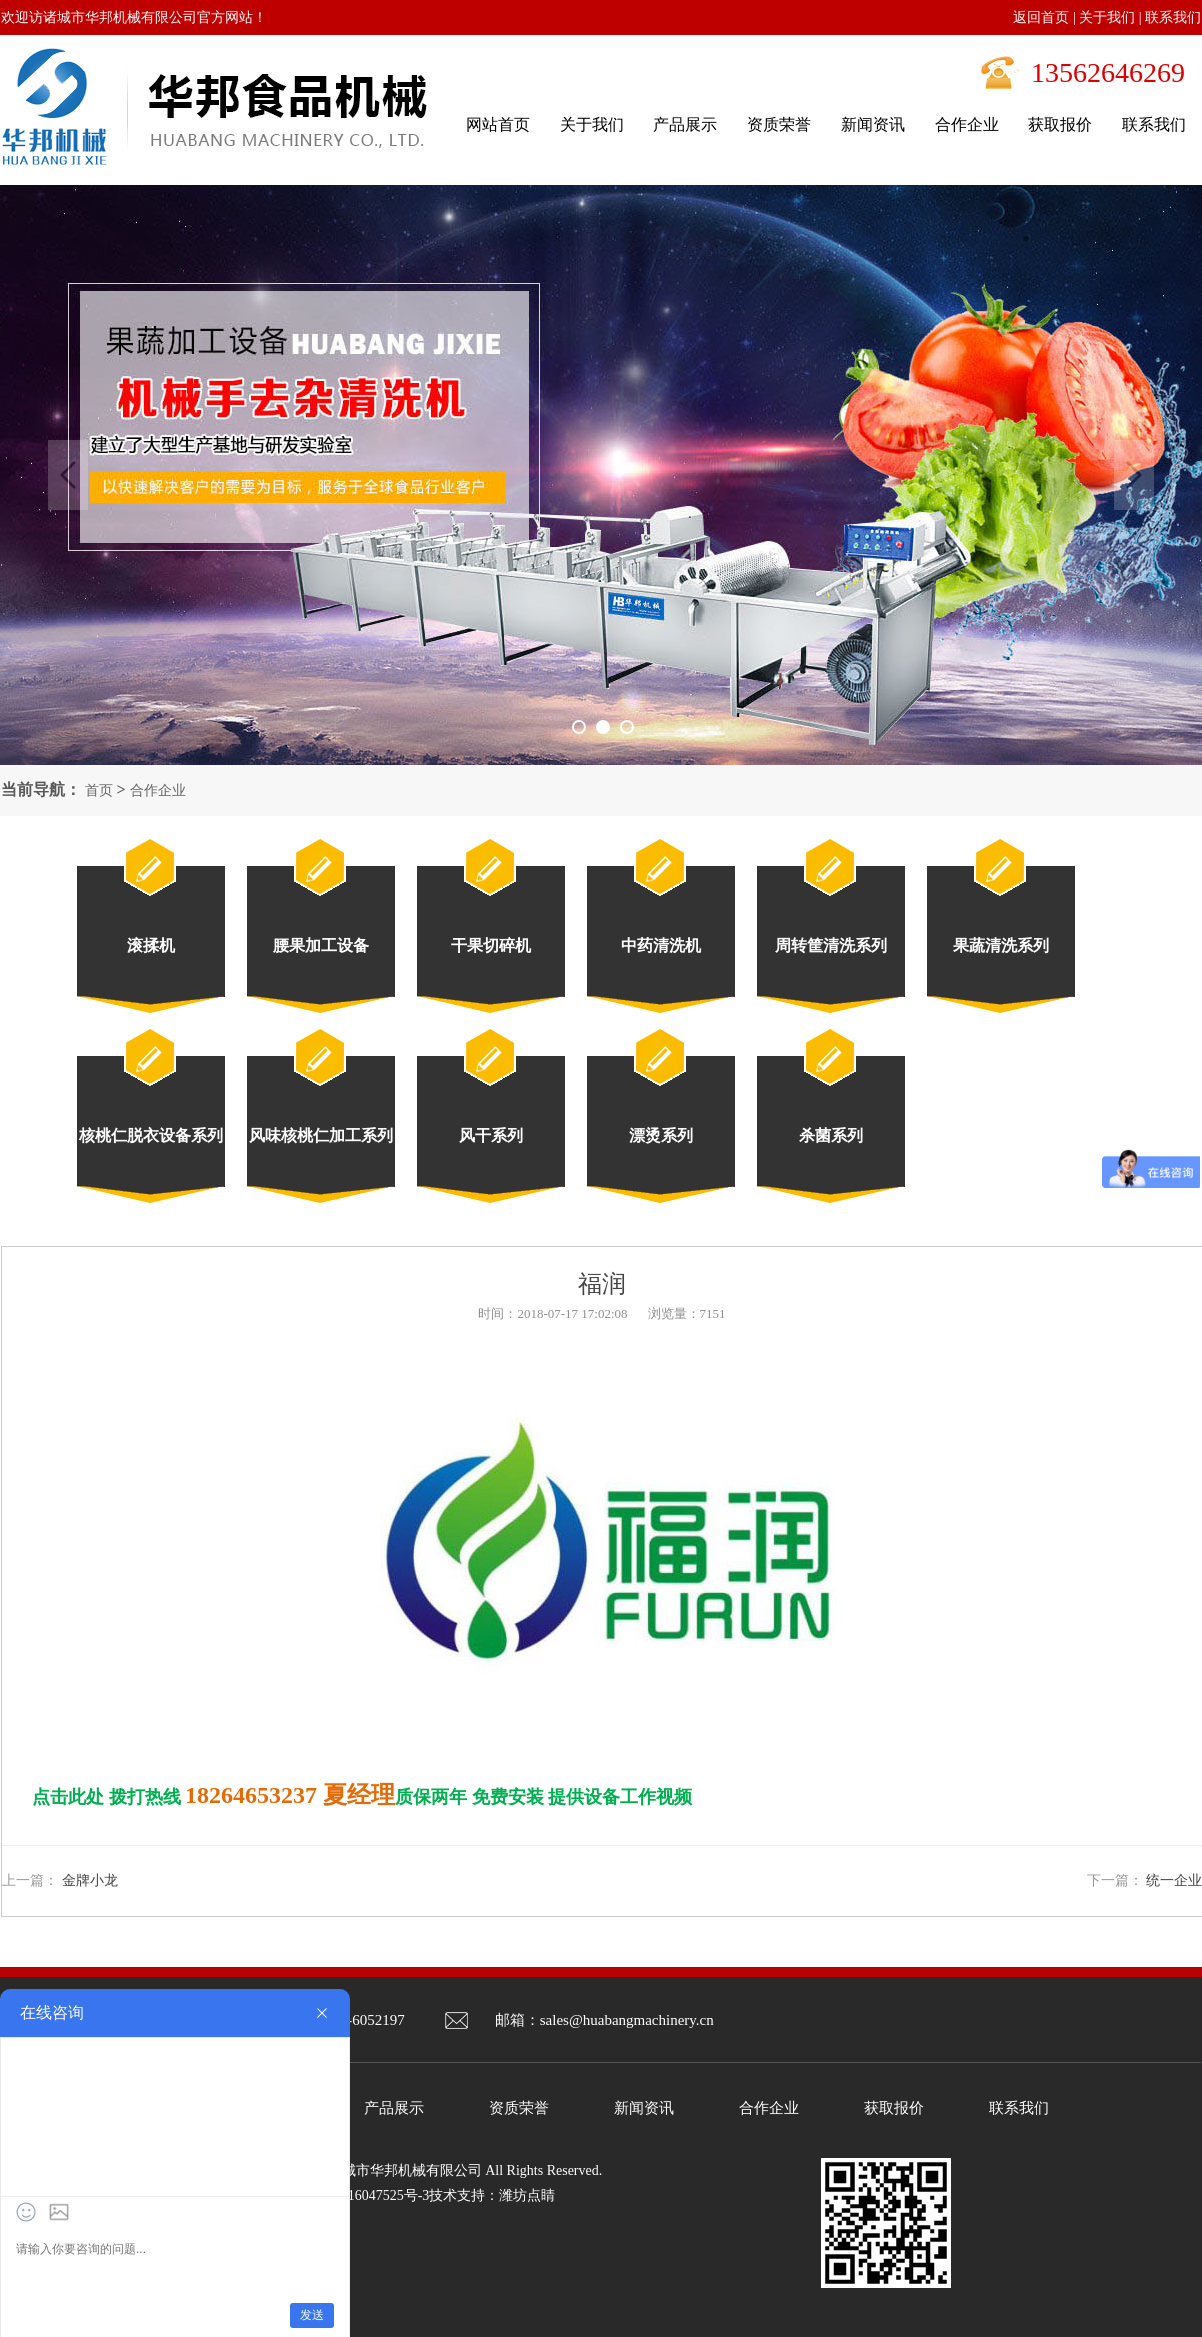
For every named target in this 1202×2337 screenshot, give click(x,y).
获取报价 (894, 2108)
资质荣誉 (519, 2108)
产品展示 (394, 2108)
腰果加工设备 (321, 945)
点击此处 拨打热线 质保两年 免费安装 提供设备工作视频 (362, 1797)
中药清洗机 (661, 945)
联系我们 (1173, 17)
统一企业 (1174, 1880)
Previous (68, 475)
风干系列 (491, 1135)
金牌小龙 (90, 1880)
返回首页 (1041, 17)
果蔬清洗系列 (1001, 945)
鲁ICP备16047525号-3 (363, 2195)
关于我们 (1107, 17)
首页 (99, 790)
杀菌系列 (831, 1135)
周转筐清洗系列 (831, 945)
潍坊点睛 (527, 2195)
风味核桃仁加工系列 (321, 1135)
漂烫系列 (661, 1135)
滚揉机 (151, 945)
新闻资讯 (644, 2108)
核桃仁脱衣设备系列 (151, 1135)
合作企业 (158, 790)
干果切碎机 (491, 945)
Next (1134, 475)
